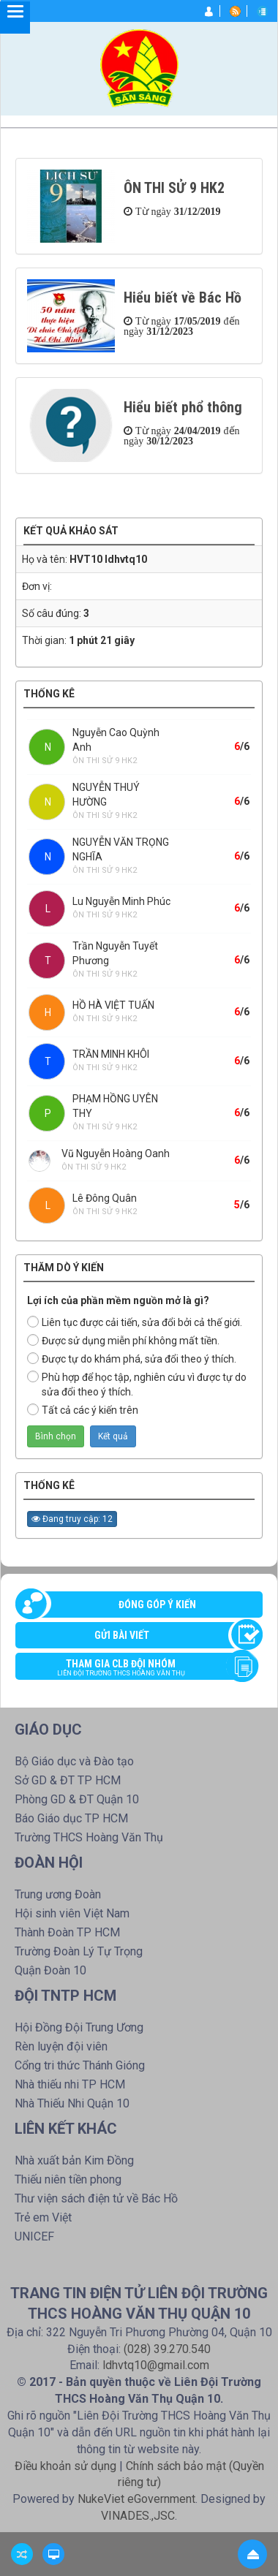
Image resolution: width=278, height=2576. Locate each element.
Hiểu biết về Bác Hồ (182, 297)
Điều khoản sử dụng (65, 2466)
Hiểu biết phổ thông (183, 407)
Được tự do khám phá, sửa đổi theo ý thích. (131, 1358)
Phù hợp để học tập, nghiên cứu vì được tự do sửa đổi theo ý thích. (137, 1384)
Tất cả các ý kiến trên (82, 1409)
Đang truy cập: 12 (72, 1519)
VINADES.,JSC (138, 2516)
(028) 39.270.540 (167, 2349)
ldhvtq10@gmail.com (155, 2365)
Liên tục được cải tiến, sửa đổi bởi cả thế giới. (134, 1322)
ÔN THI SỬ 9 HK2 (174, 188)
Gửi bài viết (121, 1635)
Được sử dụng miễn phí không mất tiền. (123, 1340)
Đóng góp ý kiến (157, 1604)
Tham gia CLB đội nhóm (131, 1669)
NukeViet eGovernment (136, 2499)
